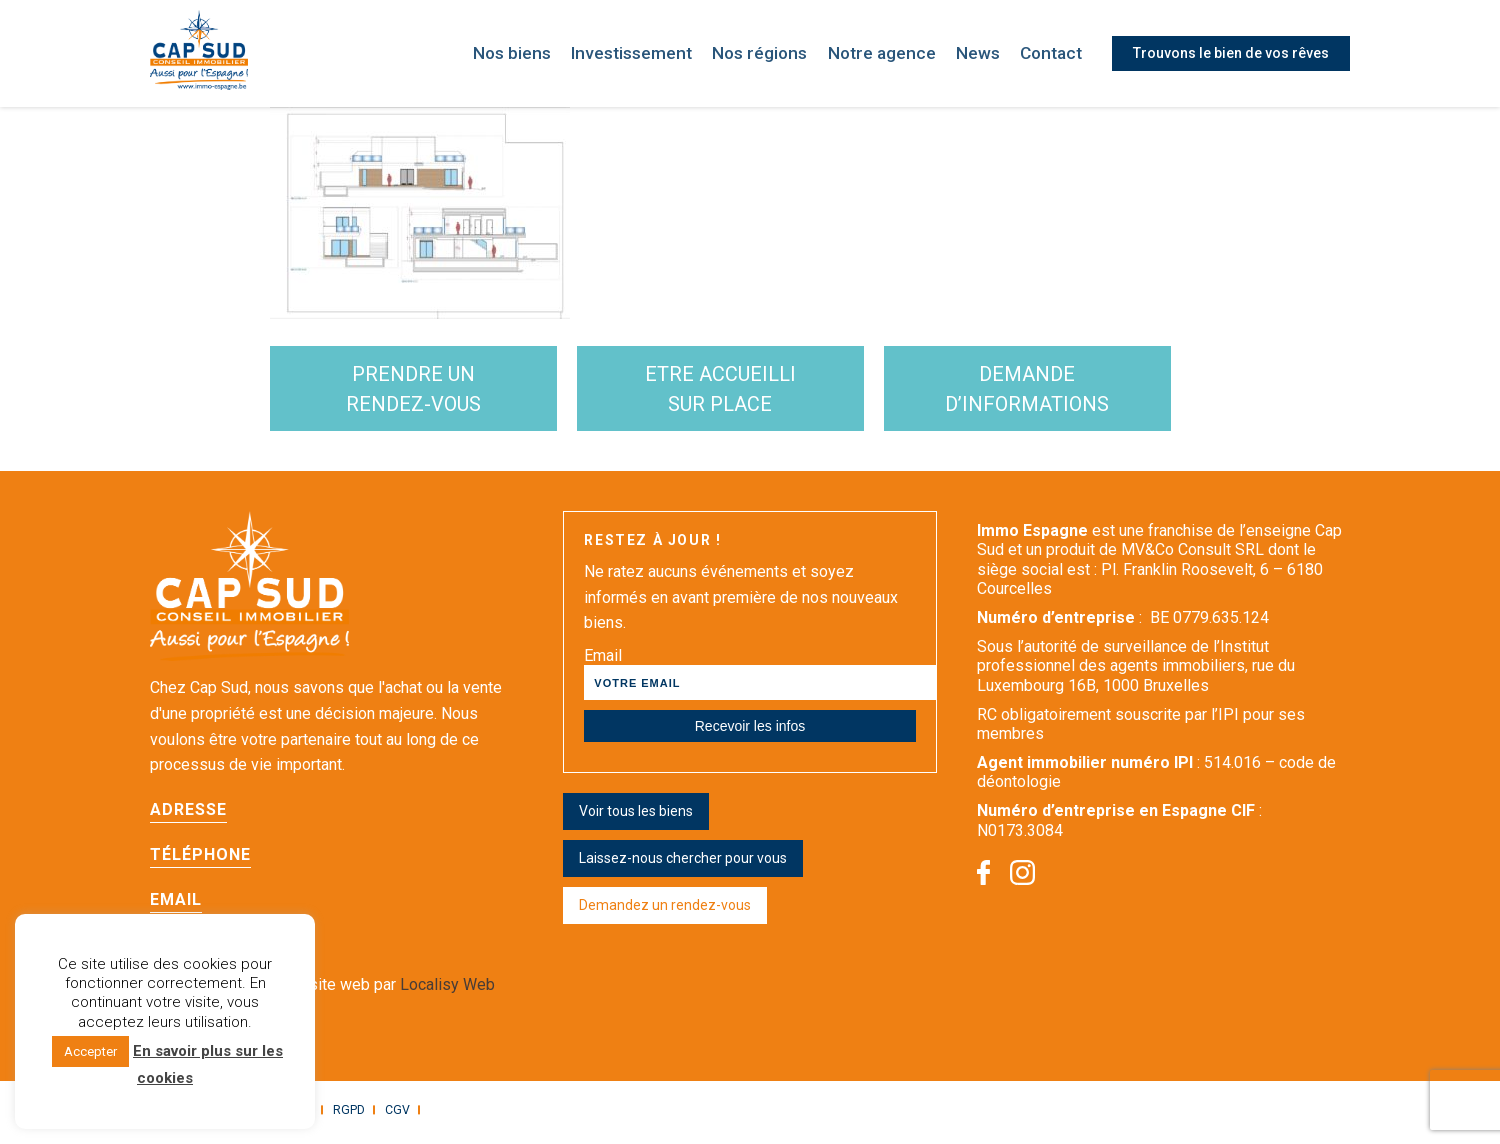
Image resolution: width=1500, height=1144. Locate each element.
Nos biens (540, 53)
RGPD (345, 1115)
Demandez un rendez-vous (665, 910)
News (982, 53)
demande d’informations (1073, 391)
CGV (393, 1115)
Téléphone (200, 859)
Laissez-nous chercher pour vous (683, 863)
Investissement (655, 53)
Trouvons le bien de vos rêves (1231, 53)
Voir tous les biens (636, 816)
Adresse (188, 814)
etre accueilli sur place (748, 391)
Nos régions (777, 53)
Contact (1053, 53)
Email (176, 904)
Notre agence (891, 53)
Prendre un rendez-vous (423, 391)
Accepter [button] (90, 1051)
